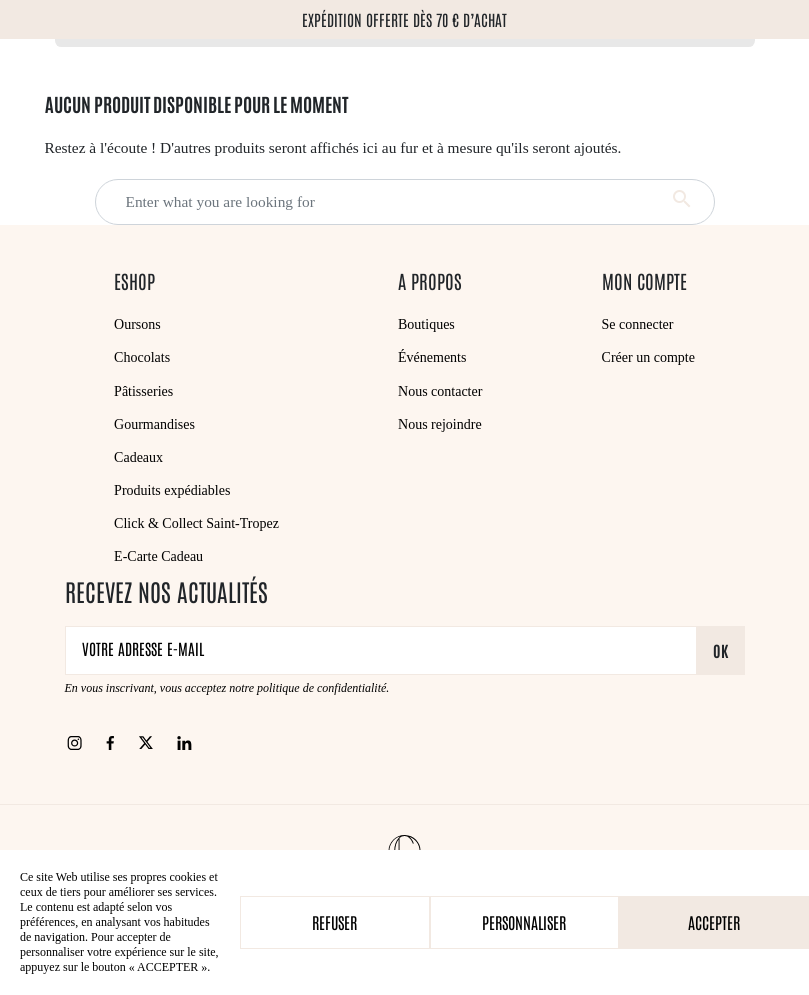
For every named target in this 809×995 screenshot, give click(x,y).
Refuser (334, 922)
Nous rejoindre (440, 424)
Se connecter (638, 324)
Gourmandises (154, 424)
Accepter (714, 922)
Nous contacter (440, 391)
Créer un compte (648, 357)
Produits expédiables (172, 490)
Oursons (137, 324)
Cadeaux (138, 457)
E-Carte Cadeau (158, 556)
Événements (432, 357)
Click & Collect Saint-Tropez (196, 523)
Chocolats (142, 357)
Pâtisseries (143, 391)
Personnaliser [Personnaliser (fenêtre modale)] (524, 922)
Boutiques (426, 324)
